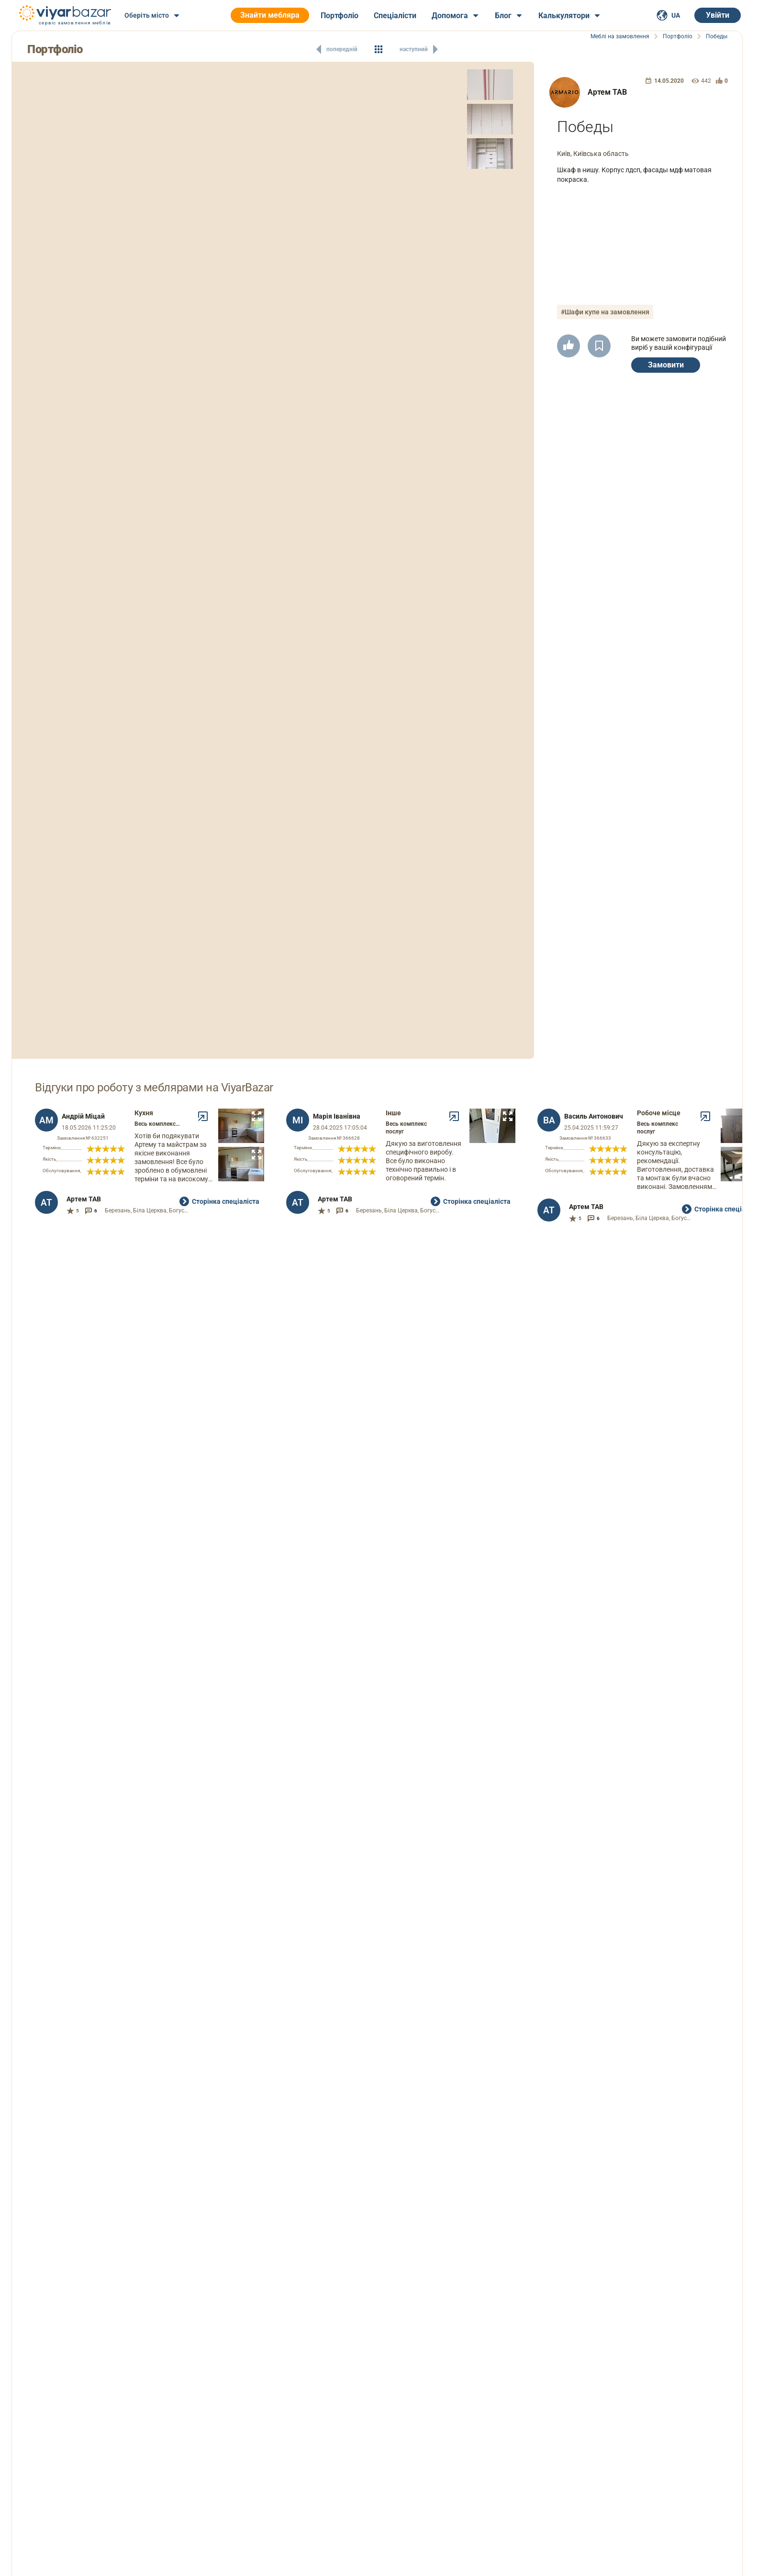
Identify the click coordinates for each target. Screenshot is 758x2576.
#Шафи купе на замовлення (605, 312)
